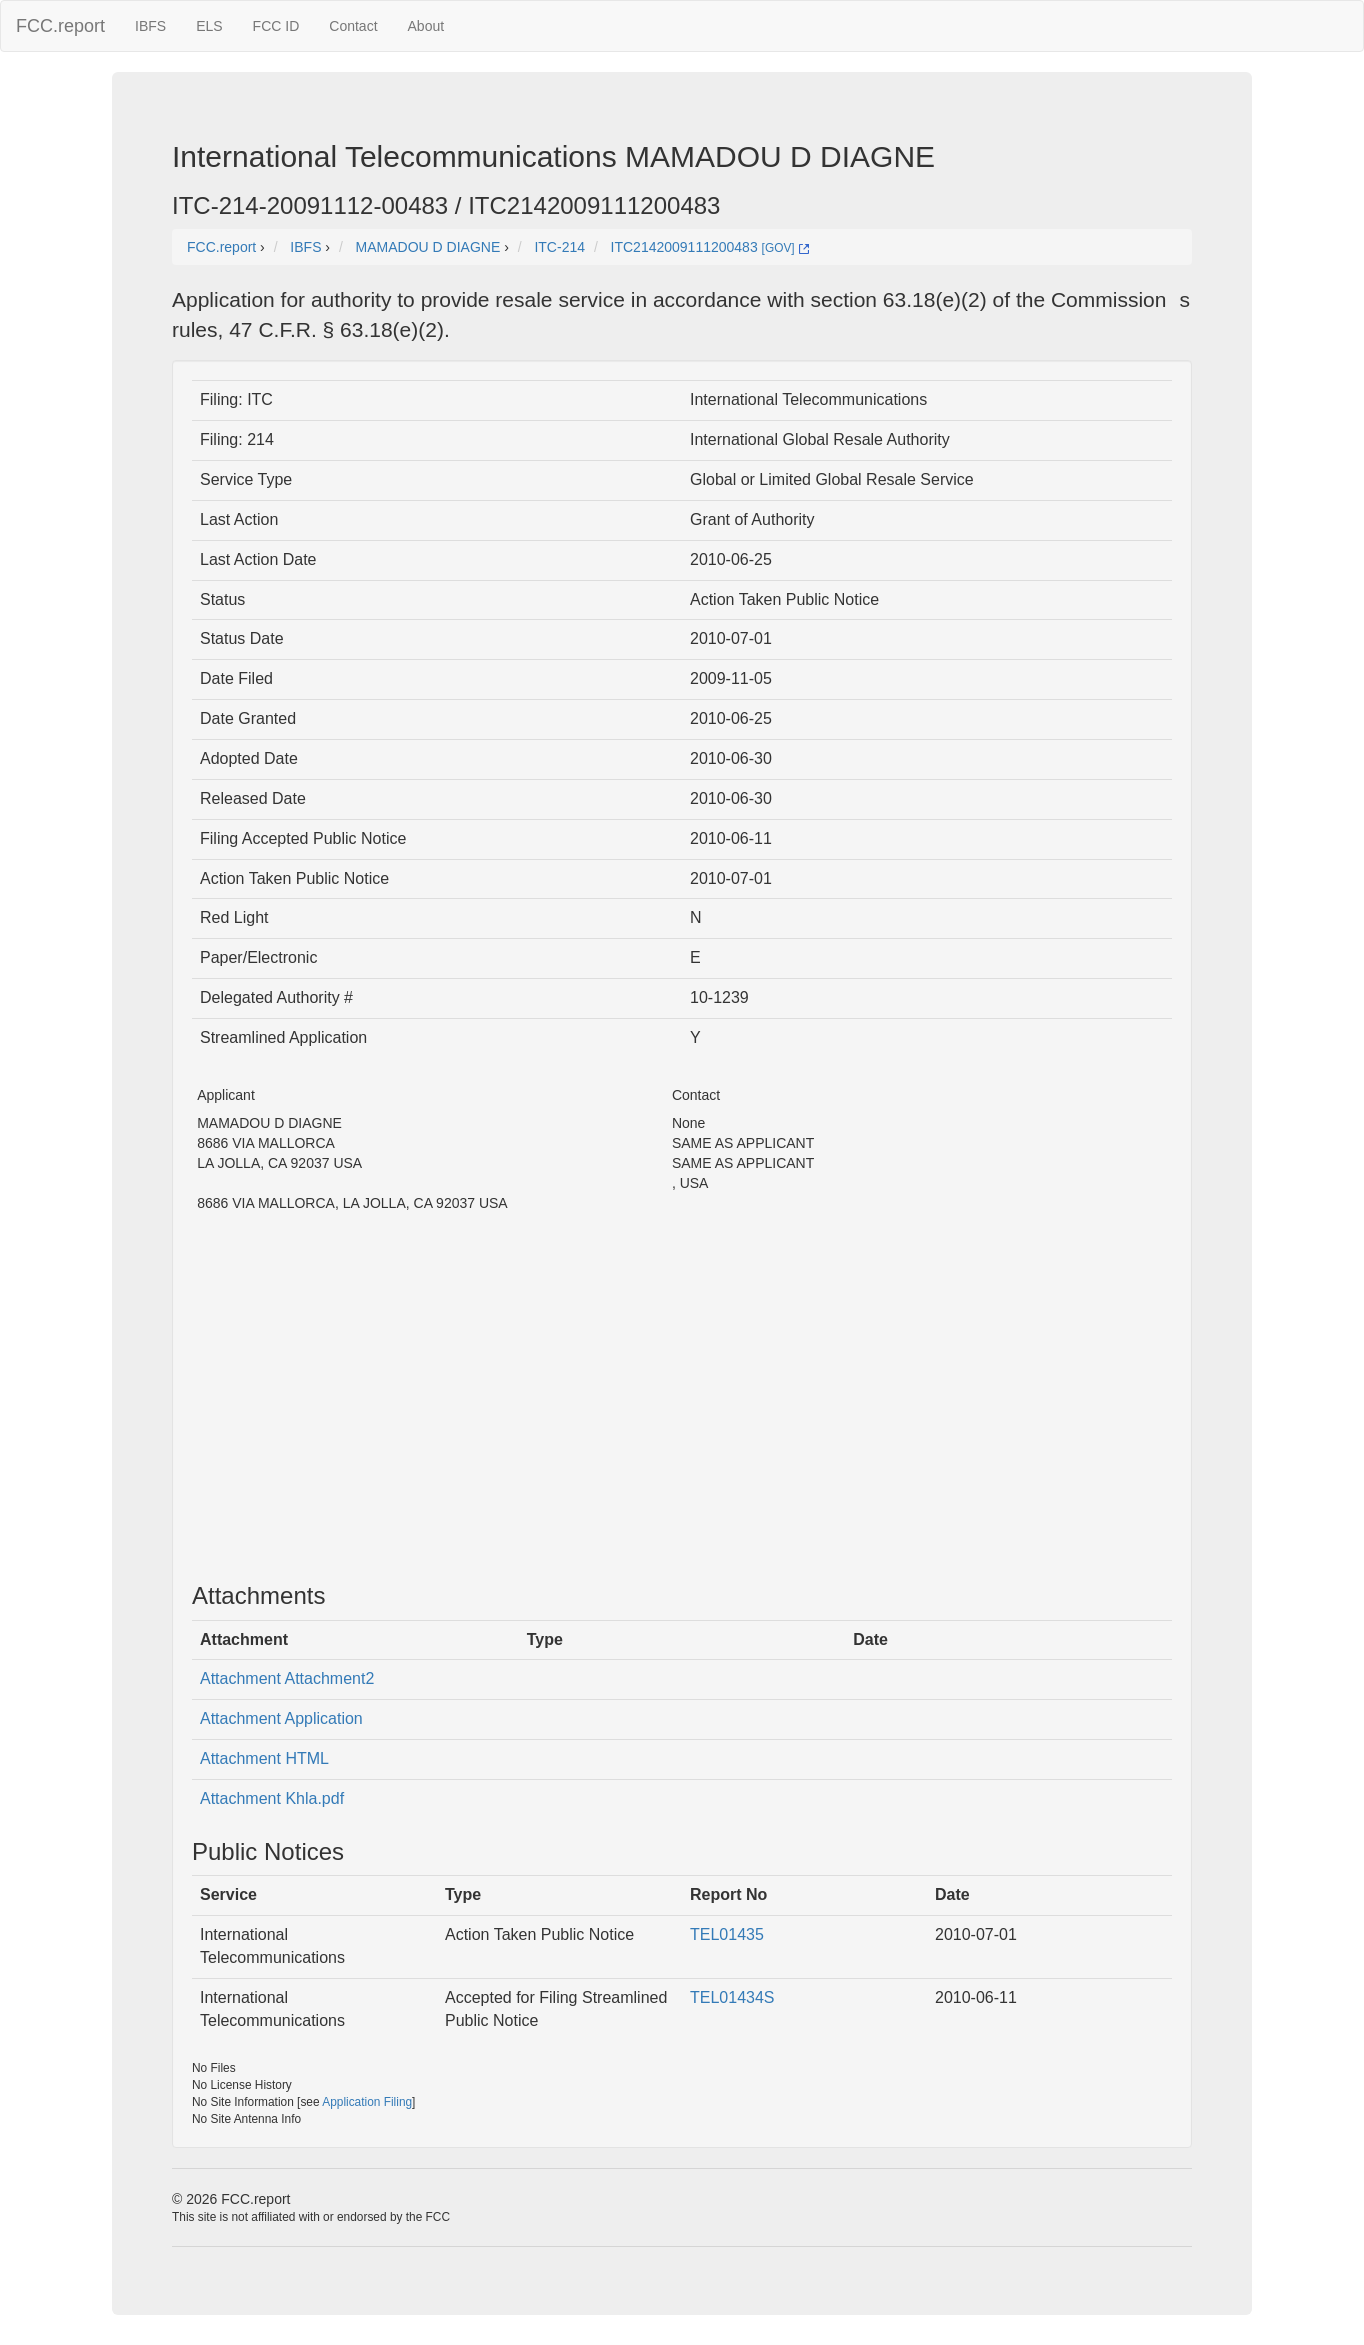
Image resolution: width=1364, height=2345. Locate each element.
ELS (209, 26)
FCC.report (60, 26)
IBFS (150, 26)
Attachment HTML (264, 1758)
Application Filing (367, 2102)
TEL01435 (727, 1934)
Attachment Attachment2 (287, 1678)
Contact (353, 26)
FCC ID (276, 26)
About (426, 26)
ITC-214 (559, 247)
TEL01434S (732, 1997)
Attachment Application (281, 1718)
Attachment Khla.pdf (272, 1798)
